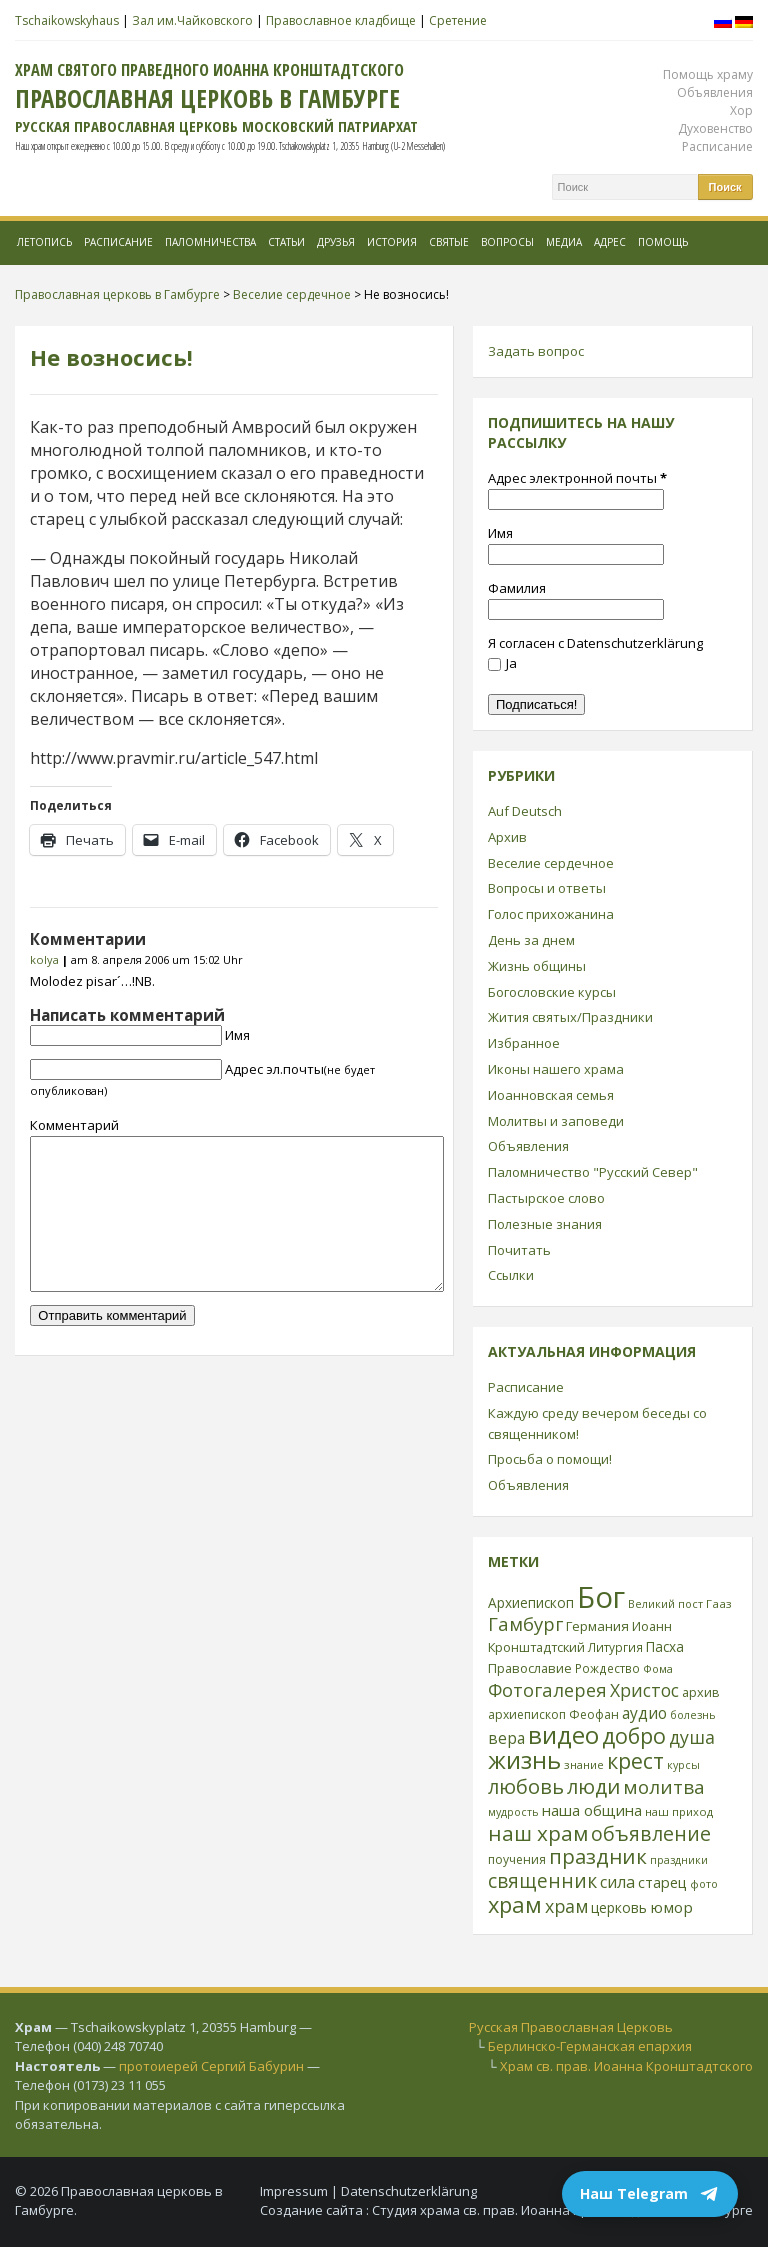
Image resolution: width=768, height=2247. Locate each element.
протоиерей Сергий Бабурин (211, 2066)
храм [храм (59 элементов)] (566, 1906)
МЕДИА (564, 242)
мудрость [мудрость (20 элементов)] (513, 1812)
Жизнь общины (537, 966)
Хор (741, 110)
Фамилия (517, 588)
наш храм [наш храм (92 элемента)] (538, 1833)
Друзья (336, 242)
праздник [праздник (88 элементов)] (598, 1856)
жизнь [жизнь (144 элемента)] (524, 1760)
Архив (507, 837)
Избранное (524, 1043)
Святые (449, 242)
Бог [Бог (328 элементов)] (601, 1597)
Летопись (44, 242)
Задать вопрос (536, 351)
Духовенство (715, 128)
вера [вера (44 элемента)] (506, 1738)
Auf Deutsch (525, 811)
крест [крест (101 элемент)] (635, 1760)
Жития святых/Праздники (570, 1017)
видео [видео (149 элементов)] (563, 1734)
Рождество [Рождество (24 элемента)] (607, 1668)
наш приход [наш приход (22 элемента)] (679, 1811)
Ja (502, 663)
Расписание (717, 146)
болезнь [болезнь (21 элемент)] (693, 1714)
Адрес (610, 242)
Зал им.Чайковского (192, 20)
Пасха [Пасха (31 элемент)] (665, 1646)
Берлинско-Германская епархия (590, 2046)
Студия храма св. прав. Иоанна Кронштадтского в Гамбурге (562, 2210)
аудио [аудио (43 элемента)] (644, 1713)
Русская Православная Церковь (571, 2027)
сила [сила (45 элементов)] (617, 1882)
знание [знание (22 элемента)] (584, 1764)
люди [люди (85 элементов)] (593, 1786)
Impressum (294, 2191)
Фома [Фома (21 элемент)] (658, 1668)
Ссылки (511, 1275)
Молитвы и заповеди (556, 1121)
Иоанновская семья (551, 1095)
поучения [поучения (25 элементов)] (517, 1859)
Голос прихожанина (551, 914)
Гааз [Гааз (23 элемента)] (719, 1603)
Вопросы (507, 242)
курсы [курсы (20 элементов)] (683, 1765)
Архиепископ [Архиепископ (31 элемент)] (531, 1602)
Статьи (286, 242)
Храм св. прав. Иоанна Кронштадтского (626, 2066)
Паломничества (210, 242)
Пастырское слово (546, 1198)
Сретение (458, 20)
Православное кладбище (341, 20)
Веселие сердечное (551, 863)
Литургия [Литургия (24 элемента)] (615, 1647)
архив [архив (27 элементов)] (701, 1692)
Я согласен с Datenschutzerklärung (595, 643)
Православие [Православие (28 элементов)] (530, 1668)
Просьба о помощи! (550, 1459)
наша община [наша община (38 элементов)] (592, 1810)
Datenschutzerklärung (409, 2191)
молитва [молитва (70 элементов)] (664, 1787)
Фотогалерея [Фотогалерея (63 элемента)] (547, 1689)
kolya (44, 959)
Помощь (663, 242)
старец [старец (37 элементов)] (662, 1882)
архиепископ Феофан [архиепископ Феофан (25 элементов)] (553, 1714)
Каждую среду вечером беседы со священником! (597, 1423)
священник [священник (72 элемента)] (542, 1881)
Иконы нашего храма (556, 1069)
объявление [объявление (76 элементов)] (651, 1833)
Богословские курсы (552, 992)
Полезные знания (545, 1224)
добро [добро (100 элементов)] (634, 1735)
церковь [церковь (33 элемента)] (619, 1907)
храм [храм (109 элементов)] (515, 1904)
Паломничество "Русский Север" (593, 1172)
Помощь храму (708, 74)
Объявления (715, 92)
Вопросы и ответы (547, 888)
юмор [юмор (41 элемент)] (671, 1907)
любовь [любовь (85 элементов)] (526, 1786)
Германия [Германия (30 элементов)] (597, 1626)
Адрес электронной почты (577, 478)
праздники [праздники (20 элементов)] (679, 1860)
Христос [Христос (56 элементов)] (644, 1690)
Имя (237, 1035)
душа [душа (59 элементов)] (692, 1737)
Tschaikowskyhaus (67, 20)
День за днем (531, 940)
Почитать (519, 1250)
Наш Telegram (650, 2194)
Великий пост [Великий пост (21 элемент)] (665, 1603)
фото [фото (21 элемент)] (704, 1883)
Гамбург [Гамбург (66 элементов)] (525, 1623)
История (392, 242)
